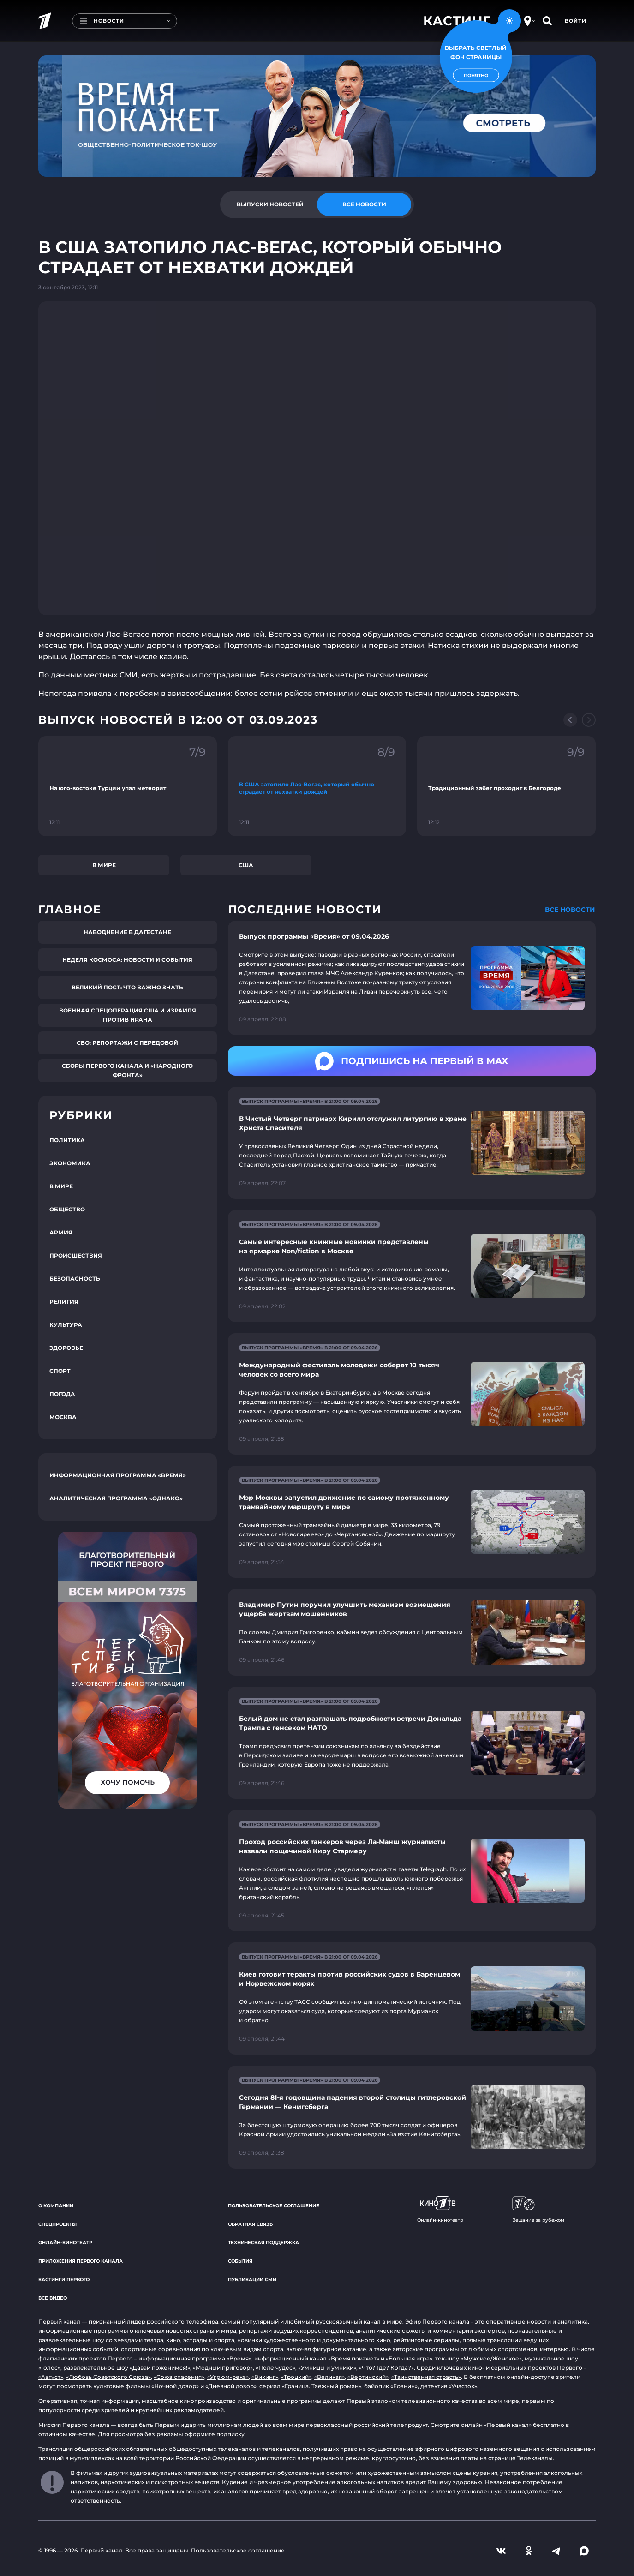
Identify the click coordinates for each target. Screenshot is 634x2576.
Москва (63, 1417)
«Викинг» (264, 2376)
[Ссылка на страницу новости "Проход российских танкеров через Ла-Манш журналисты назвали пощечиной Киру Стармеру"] (412, 1870)
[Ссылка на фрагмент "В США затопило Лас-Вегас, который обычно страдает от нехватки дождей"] (317, 786)
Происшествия (75, 1255)
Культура (65, 1324)
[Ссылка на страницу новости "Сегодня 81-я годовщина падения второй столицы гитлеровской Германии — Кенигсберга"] (412, 2117)
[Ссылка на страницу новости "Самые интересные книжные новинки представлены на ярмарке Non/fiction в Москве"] (412, 1266)
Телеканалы (535, 2458)
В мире (104, 865)
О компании (55, 2206)
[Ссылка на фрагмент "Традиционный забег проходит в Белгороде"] (506, 786)
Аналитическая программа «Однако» (116, 1498)
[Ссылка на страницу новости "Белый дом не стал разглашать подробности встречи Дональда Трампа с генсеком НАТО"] (412, 1743)
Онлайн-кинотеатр (65, 2243)
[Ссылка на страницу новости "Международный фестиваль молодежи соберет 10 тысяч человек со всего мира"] (412, 1394)
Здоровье (66, 1347)
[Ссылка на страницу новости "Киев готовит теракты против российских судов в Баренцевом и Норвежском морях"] (412, 1998)
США (246, 865)
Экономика (69, 1163)
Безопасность (74, 1278)
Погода (62, 1393)
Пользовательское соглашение (273, 2206)
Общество (67, 1209)
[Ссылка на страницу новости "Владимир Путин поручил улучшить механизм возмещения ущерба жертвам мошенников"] (412, 1632)
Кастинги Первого (64, 2279)
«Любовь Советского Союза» (108, 2376)
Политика (67, 1140)
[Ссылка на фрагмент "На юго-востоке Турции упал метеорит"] (127, 786)
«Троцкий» (296, 2376)
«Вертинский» (368, 2376)
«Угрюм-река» (228, 2376)
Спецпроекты (57, 2224)
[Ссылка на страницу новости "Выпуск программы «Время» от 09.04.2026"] (412, 978)
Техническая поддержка (263, 2243)
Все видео (52, 2298)
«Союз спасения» (179, 2376)
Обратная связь (250, 2224)
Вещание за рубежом (538, 2209)
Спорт (60, 1370)
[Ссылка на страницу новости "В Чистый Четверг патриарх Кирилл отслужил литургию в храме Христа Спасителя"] (412, 1143)
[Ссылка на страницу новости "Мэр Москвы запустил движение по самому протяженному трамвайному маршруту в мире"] (412, 1522)
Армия (60, 1232)
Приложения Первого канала (80, 2261)
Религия (63, 1301)
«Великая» (329, 2376)
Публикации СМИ (252, 2279)
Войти (575, 21)
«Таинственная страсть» (426, 2376)
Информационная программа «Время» (117, 1475)
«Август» (50, 2376)
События (240, 2261)
